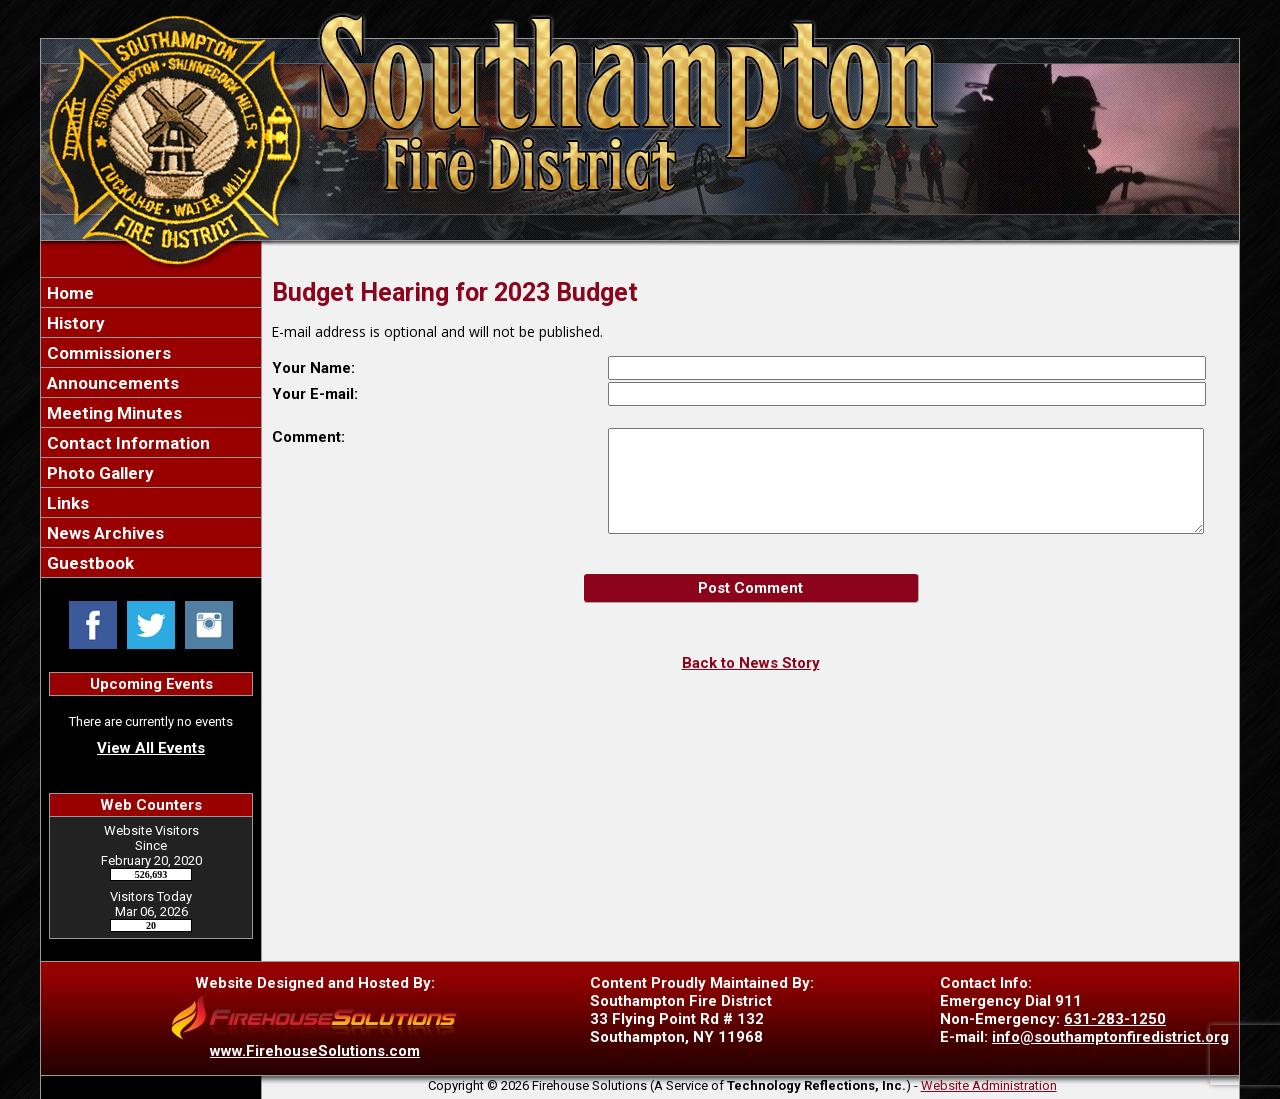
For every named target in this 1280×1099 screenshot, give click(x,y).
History (74, 323)
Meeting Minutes (112, 413)
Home (68, 293)
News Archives (103, 533)
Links (66, 503)
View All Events (151, 748)
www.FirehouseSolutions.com (315, 1051)
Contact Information (126, 443)
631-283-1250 (1115, 1019)
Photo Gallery (98, 473)
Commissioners (107, 353)
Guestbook (88, 563)
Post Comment (750, 588)
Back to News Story (751, 663)
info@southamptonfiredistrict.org (1110, 1037)
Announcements (111, 383)
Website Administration (989, 1085)
